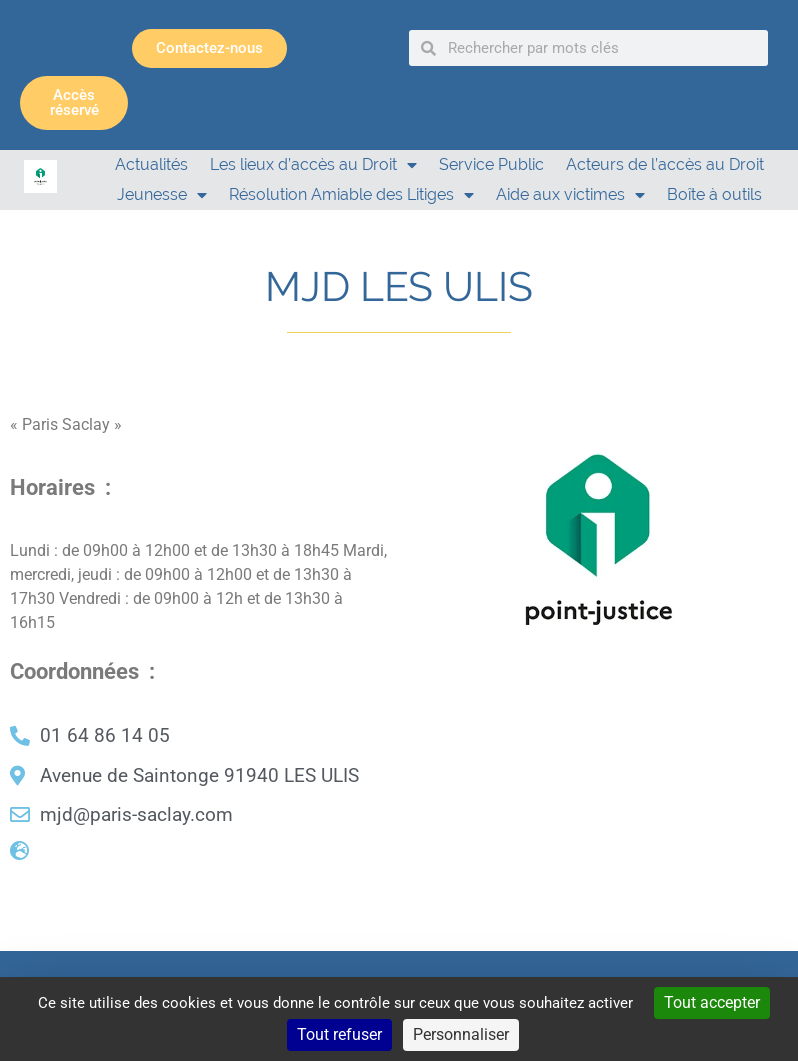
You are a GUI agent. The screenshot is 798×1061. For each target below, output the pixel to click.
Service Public (491, 164)
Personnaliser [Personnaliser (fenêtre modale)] (461, 1034)
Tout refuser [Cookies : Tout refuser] (339, 1034)
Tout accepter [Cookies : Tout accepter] (712, 1002)
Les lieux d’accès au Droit (313, 165)
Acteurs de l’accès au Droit (665, 164)
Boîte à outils (714, 194)
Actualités (151, 164)
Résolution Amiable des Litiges (351, 195)
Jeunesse (162, 195)
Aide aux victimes (570, 195)
